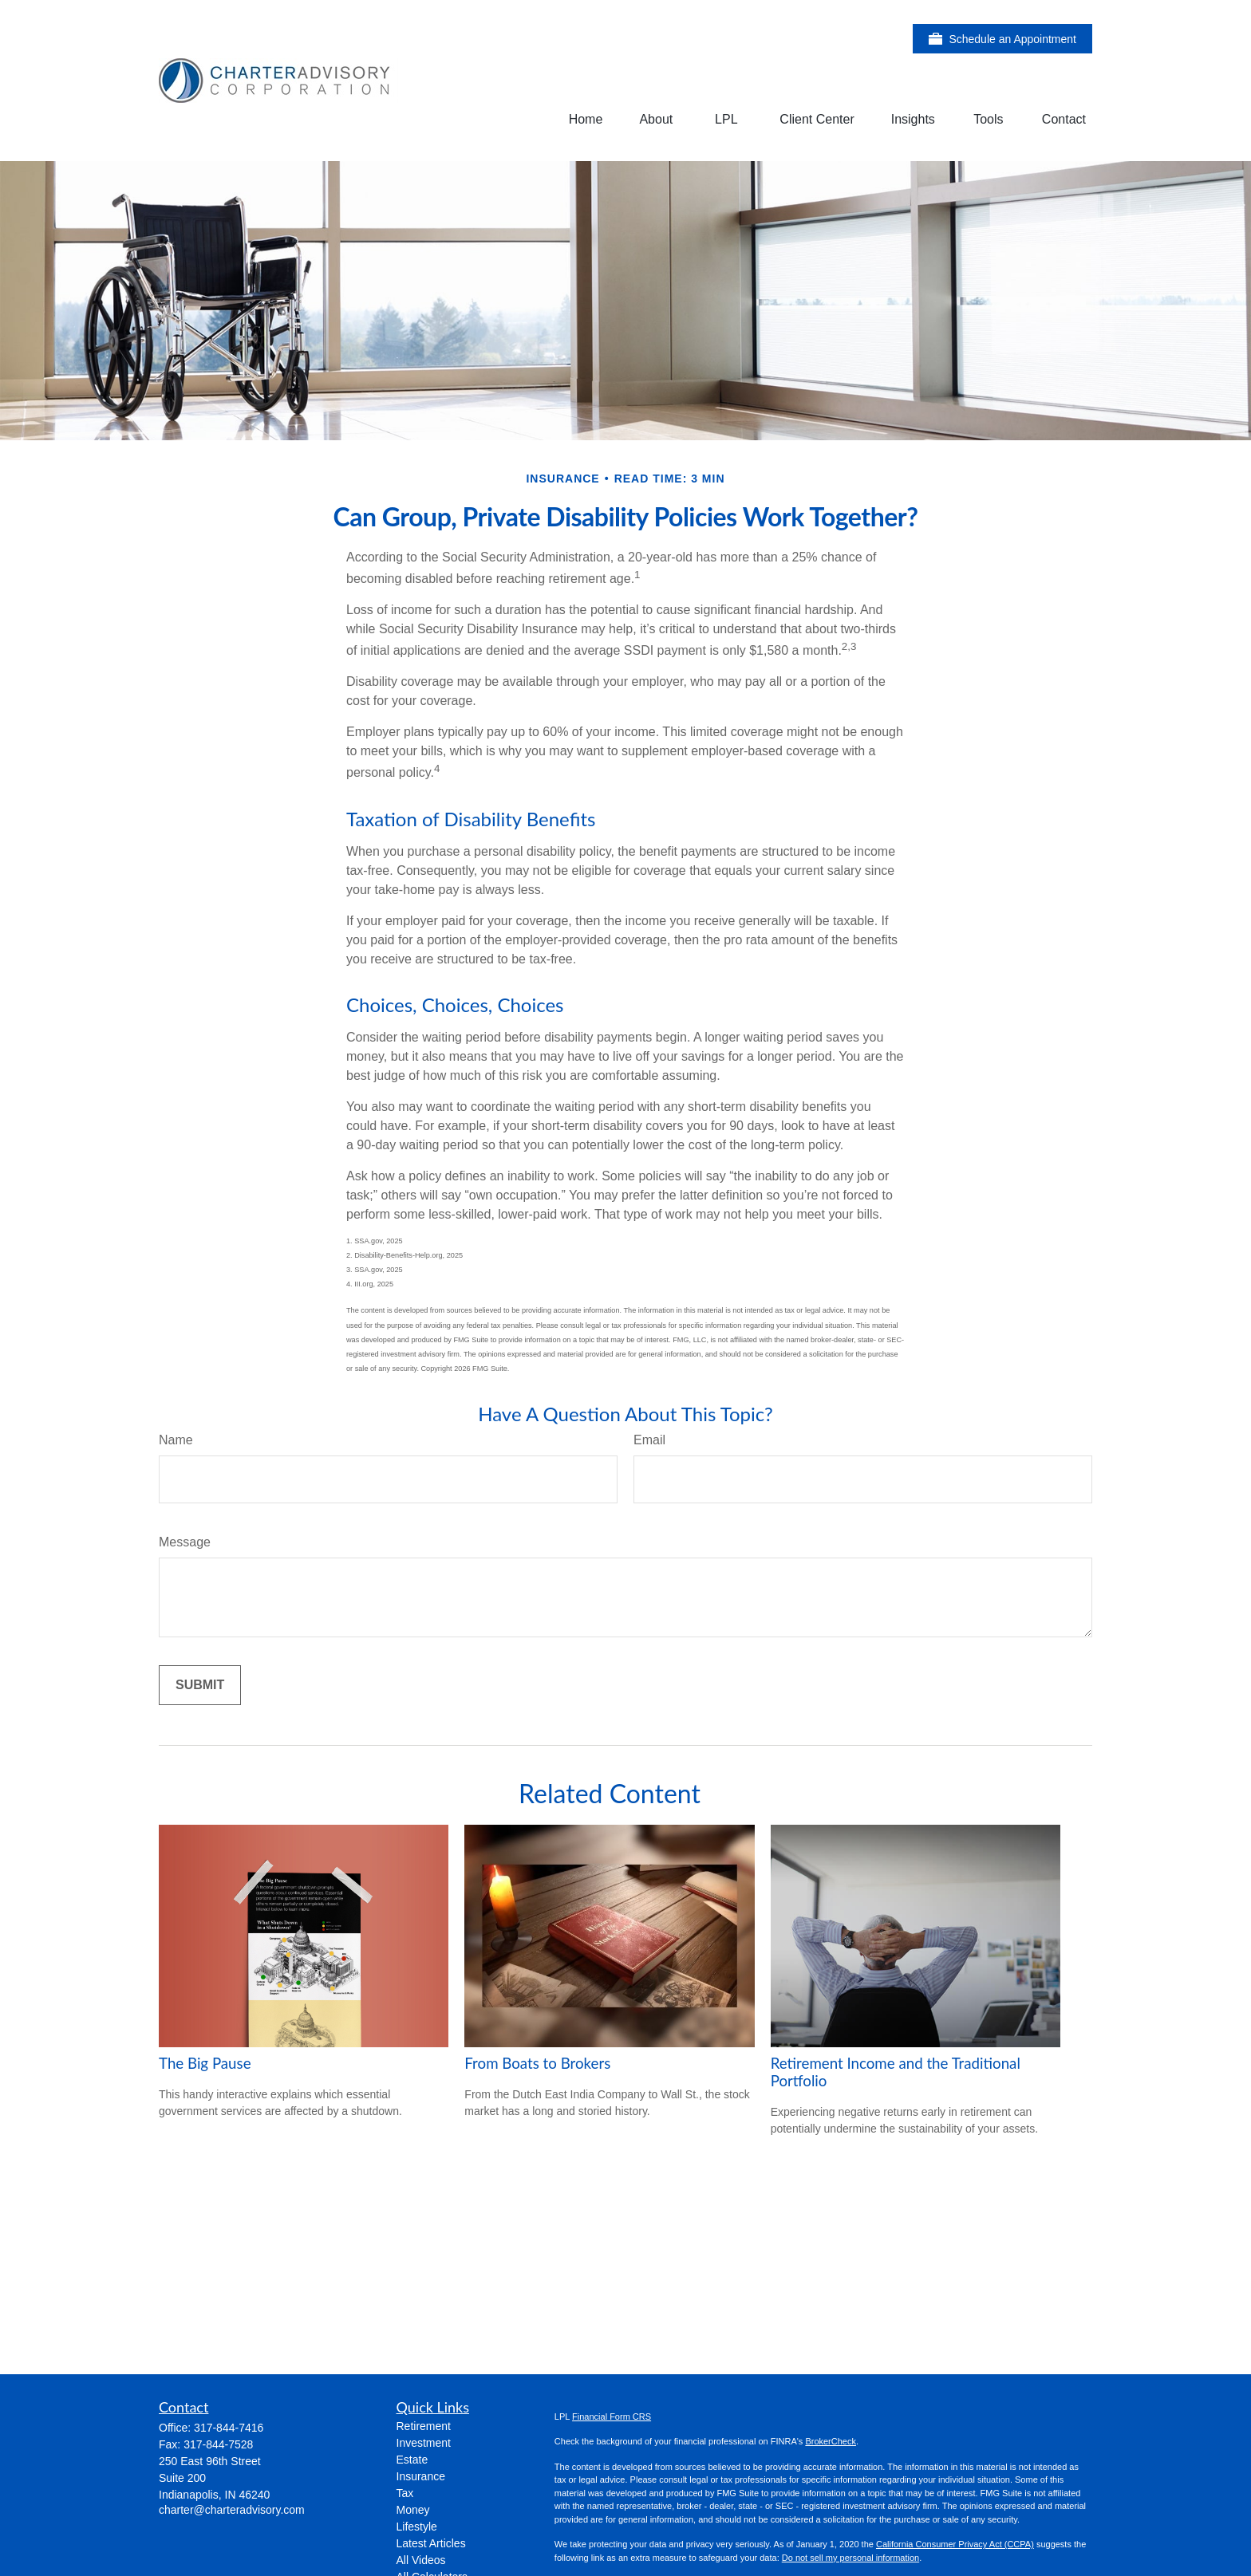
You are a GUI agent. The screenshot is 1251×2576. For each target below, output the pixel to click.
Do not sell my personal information (850, 2557)
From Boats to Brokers (537, 2063)
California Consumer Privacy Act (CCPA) (955, 2544)
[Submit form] (200, 1685)
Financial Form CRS (611, 2416)
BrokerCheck (830, 2441)
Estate (412, 2459)
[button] (586, 119)
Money (413, 2509)
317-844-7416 (228, 2427)
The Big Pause (205, 2063)
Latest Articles (431, 2543)
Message (185, 1542)
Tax (405, 2493)
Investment (424, 2442)
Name (176, 1440)
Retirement (424, 2426)
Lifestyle (417, 2526)
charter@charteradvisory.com (232, 2509)
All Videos (421, 2560)
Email (649, 1440)
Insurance (421, 2476)
